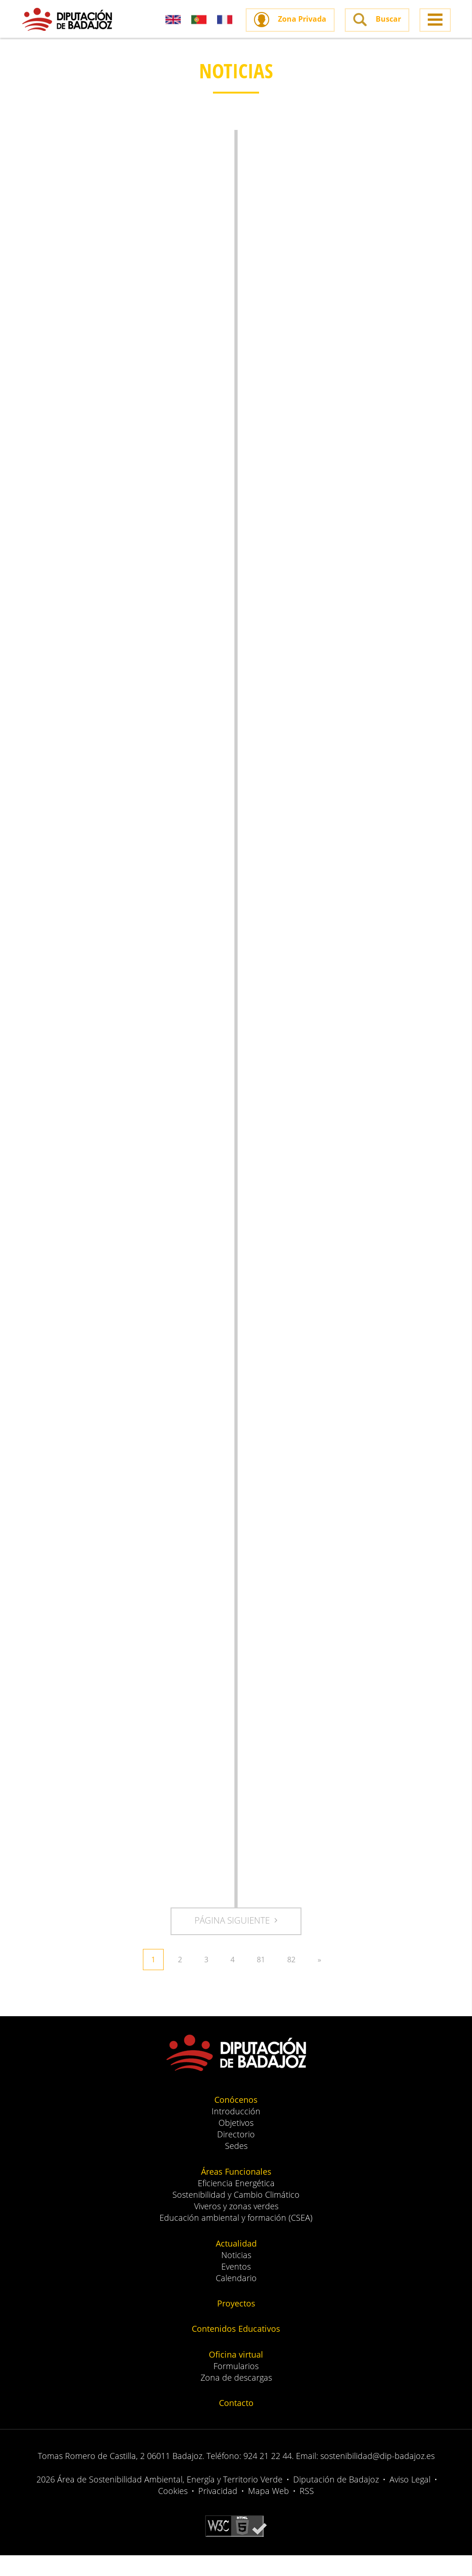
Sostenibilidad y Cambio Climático (236, 2215)
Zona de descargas (236, 2398)
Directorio (236, 2154)
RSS (307, 2511)
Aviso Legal (410, 2500)
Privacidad (217, 2511)
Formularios (236, 2386)
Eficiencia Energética (236, 2203)
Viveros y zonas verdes (236, 2226)
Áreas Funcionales (236, 2192)
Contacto (236, 2423)
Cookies (173, 2511)
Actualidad (236, 2263)
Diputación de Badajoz (336, 2500)
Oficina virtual (236, 2375)
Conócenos (236, 2120)
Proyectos (236, 2324)
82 (291, 1980)
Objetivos (236, 2143)
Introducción (236, 2131)
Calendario (236, 2298)
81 (261, 1980)
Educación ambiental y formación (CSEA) (236, 2238)
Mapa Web (268, 2511)
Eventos (236, 2287)
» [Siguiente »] (319, 1980)
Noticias (236, 2275)
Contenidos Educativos (236, 2349)
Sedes (236, 2166)
